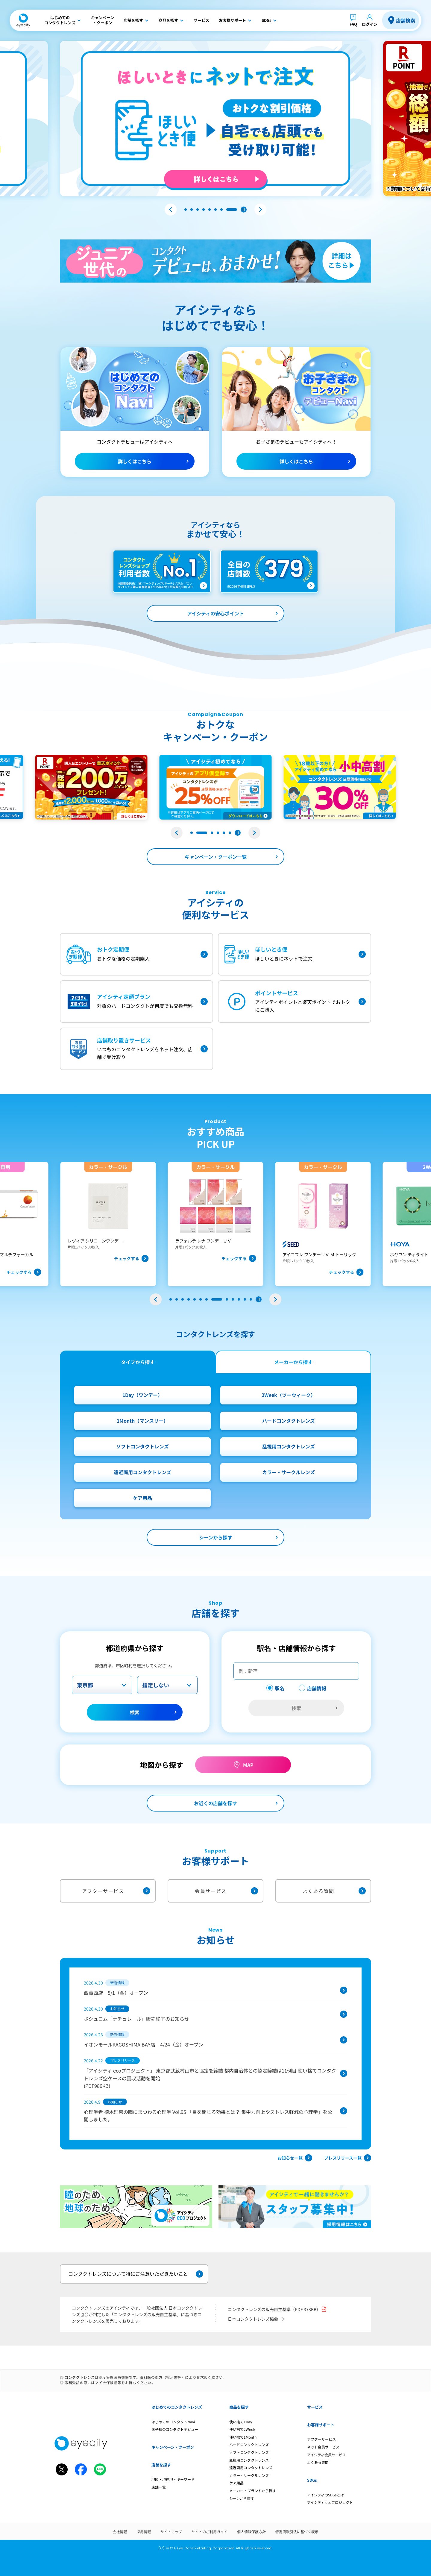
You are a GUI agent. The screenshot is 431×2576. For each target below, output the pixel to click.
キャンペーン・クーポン (172, 2447)
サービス (315, 2407)
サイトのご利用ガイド (209, 2531)
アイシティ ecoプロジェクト (330, 2502)
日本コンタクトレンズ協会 (257, 2319)
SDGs (312, 2480)
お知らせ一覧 (294, 2157)
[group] (108, 1224)
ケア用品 (142, 1497)
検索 (134, 1712)
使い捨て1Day (240, 2421)
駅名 (279, 1688)
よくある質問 (334, 1890)
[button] (171, 210)
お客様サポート (320, 2425)
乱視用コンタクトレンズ (288, 1446)
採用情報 (143, 2531)
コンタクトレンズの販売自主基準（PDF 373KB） (277, 2309)
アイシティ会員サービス (326, 2454)
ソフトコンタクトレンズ (142, 1446)
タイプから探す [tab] (137, 1362)
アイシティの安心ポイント (215, 613)
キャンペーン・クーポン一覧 (216, 856)
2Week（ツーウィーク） (288, 1394)
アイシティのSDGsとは (325, 2494)
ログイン (369, 24)
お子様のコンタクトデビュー (174, 2429)
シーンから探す (215, 1537)
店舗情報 (316, 1688)
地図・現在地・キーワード (173, 2479)
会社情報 (120, 2531)
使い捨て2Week (242, 2429)
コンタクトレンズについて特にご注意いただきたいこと (135, 2274)
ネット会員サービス (323, 2446)
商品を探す (239, 2407)
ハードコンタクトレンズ (288, 1420)
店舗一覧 (158, 2486)
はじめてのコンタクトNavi (173, 2421)
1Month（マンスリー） (142, 1420)
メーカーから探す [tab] (293, 1362)
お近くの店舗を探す (215, 1803)
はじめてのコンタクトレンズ (176, 2407)
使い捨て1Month (243, 2437)
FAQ (353, 24)
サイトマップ (171, 2531)
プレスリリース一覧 (347, 2157)
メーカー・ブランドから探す (252, 2490)
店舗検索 (405, 20)
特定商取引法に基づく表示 (296, 2531)
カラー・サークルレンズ (288, 1472)
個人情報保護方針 (251, 2531)
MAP (248, 1764)
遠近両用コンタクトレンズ (142, 1472)
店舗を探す (161, 2465)
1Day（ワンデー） (142, 1394)
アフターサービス (116, 1890)
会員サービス (226, 1890)
